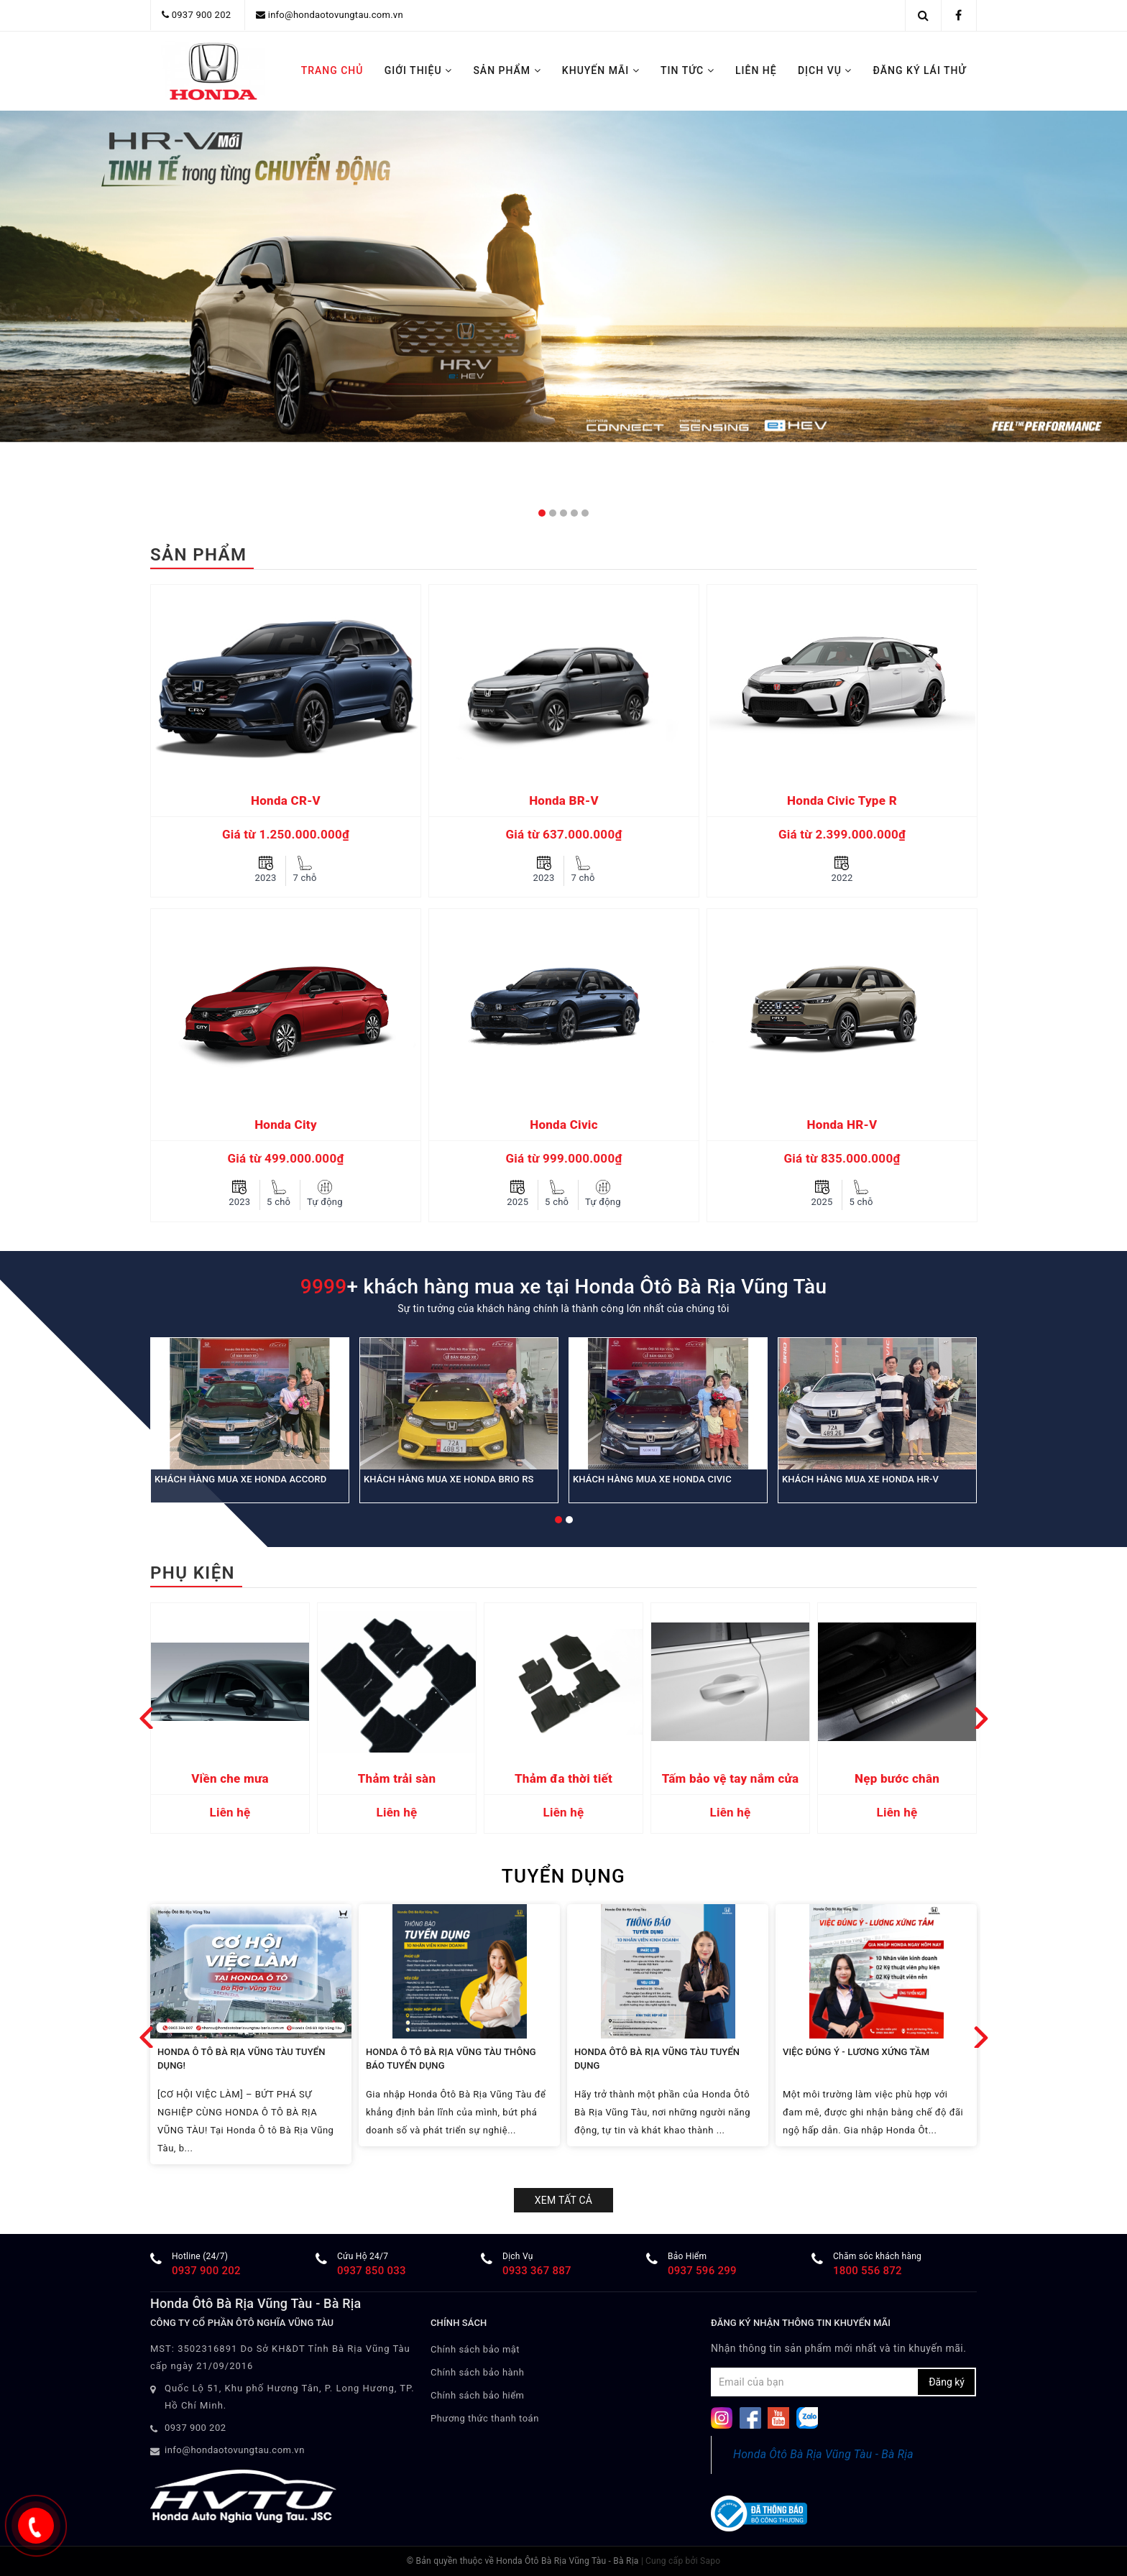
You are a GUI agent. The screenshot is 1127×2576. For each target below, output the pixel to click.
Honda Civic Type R (842, 800)
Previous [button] (146, 1718)
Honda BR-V (564, 800)
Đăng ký (947, 2382)
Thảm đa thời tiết (563, 1778)
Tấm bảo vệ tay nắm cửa (730, 1778)
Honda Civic (564, 1124)
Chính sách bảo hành (477, 2372)
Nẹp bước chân (897, 1778)
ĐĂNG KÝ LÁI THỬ (920, 70)
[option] (285, 908)
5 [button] (585, 513)
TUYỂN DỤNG (563, 1876)
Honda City (285, 1124)
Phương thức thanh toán (485, 2418)
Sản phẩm (198, 555)
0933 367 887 (536, 2270)
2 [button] (552, 513)
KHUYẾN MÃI (601, 70)
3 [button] (563, 513)
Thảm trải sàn (397, 1778)
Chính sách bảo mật (475, 2349)
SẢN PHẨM (506, 70)
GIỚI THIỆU (418, 70)
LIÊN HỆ (756, 70)
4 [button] (574, 513)
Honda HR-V (842, 1124)
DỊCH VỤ (825, 70)
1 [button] (542, 513)
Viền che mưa (230, 1778)
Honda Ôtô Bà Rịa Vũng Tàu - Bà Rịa (823, 2454)
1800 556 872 (867, 2270)
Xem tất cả (564, 2200)
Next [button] (980, 1718)
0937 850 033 (371, 2270)
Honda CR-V (286, 800)
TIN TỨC (687, 70)
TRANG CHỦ (332, 70)
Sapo (710, 2561)
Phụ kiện (192, 1573)
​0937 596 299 (702, 2270)
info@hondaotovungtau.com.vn (335, 14)
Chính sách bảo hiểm (478, 2395)
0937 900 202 (201, 14)
